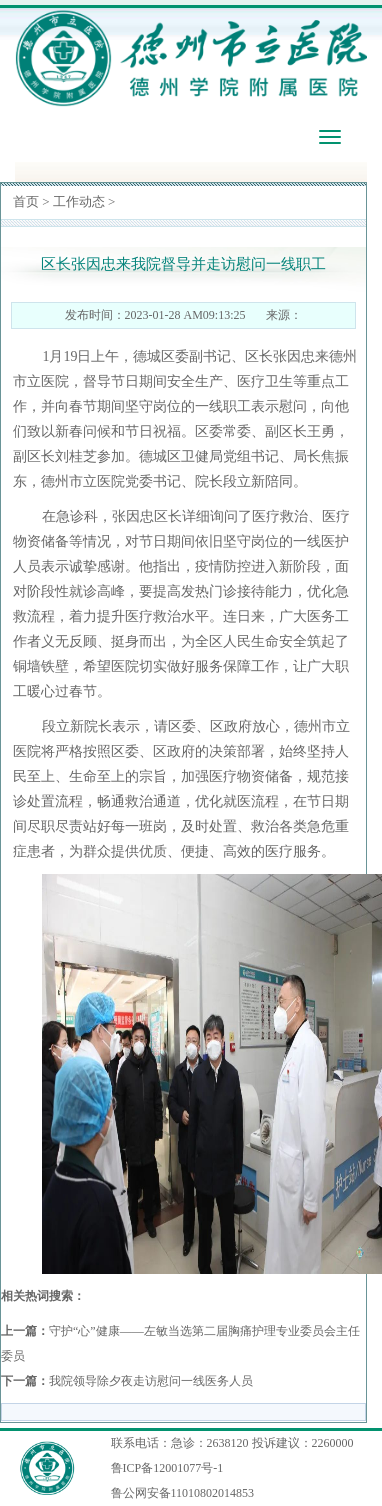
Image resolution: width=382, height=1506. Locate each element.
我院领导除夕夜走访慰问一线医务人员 (151, 1381)
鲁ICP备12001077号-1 (167, 1468)
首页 (26, 201)
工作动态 (79, 201)
